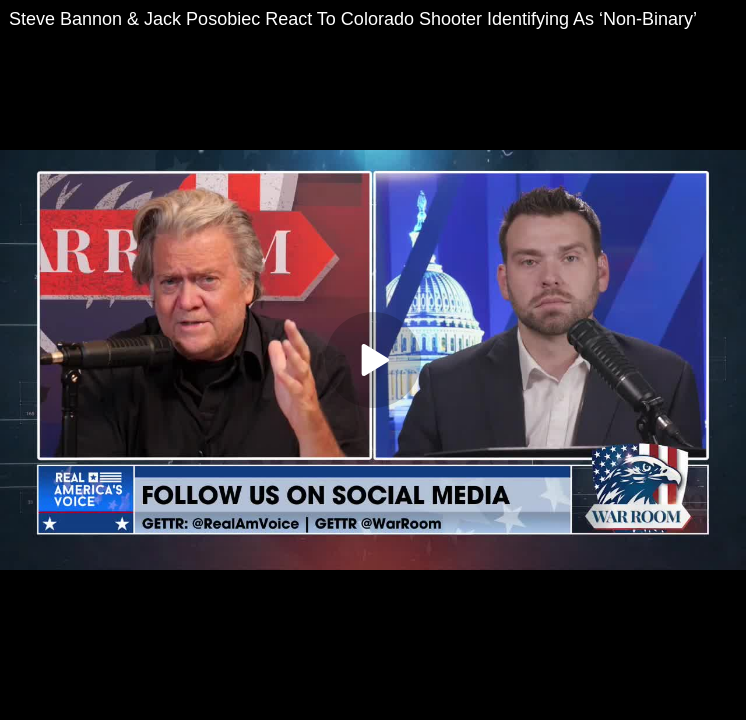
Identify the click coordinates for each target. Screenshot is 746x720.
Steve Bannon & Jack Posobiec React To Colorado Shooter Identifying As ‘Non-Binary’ (353, 19)
